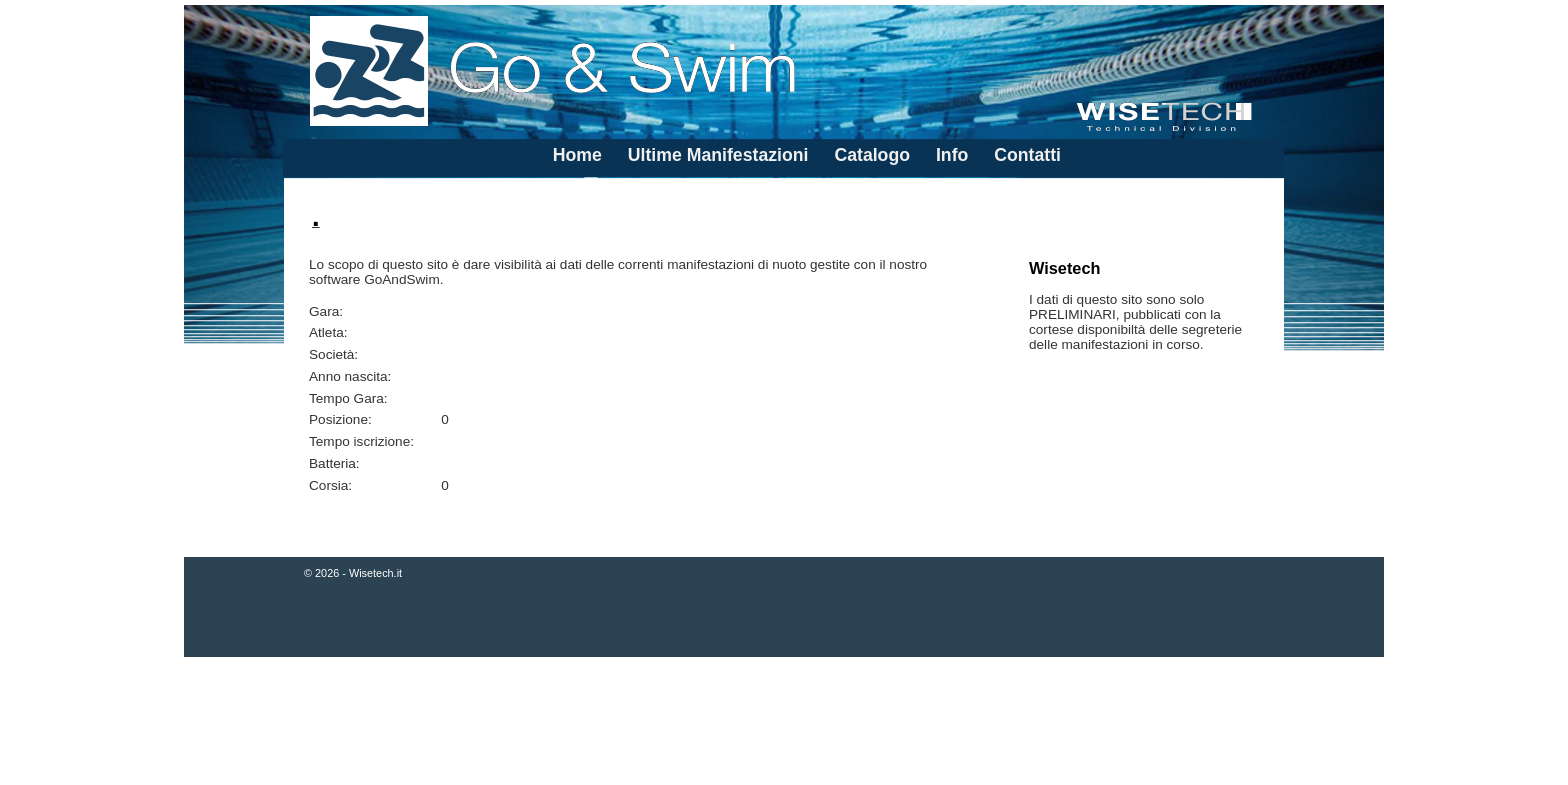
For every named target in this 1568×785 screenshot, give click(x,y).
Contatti (1027, 155)
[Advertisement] (784, 723)
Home (577, 155)
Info (952, 155)
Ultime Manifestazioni (718, 155)
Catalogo (872, 155)
